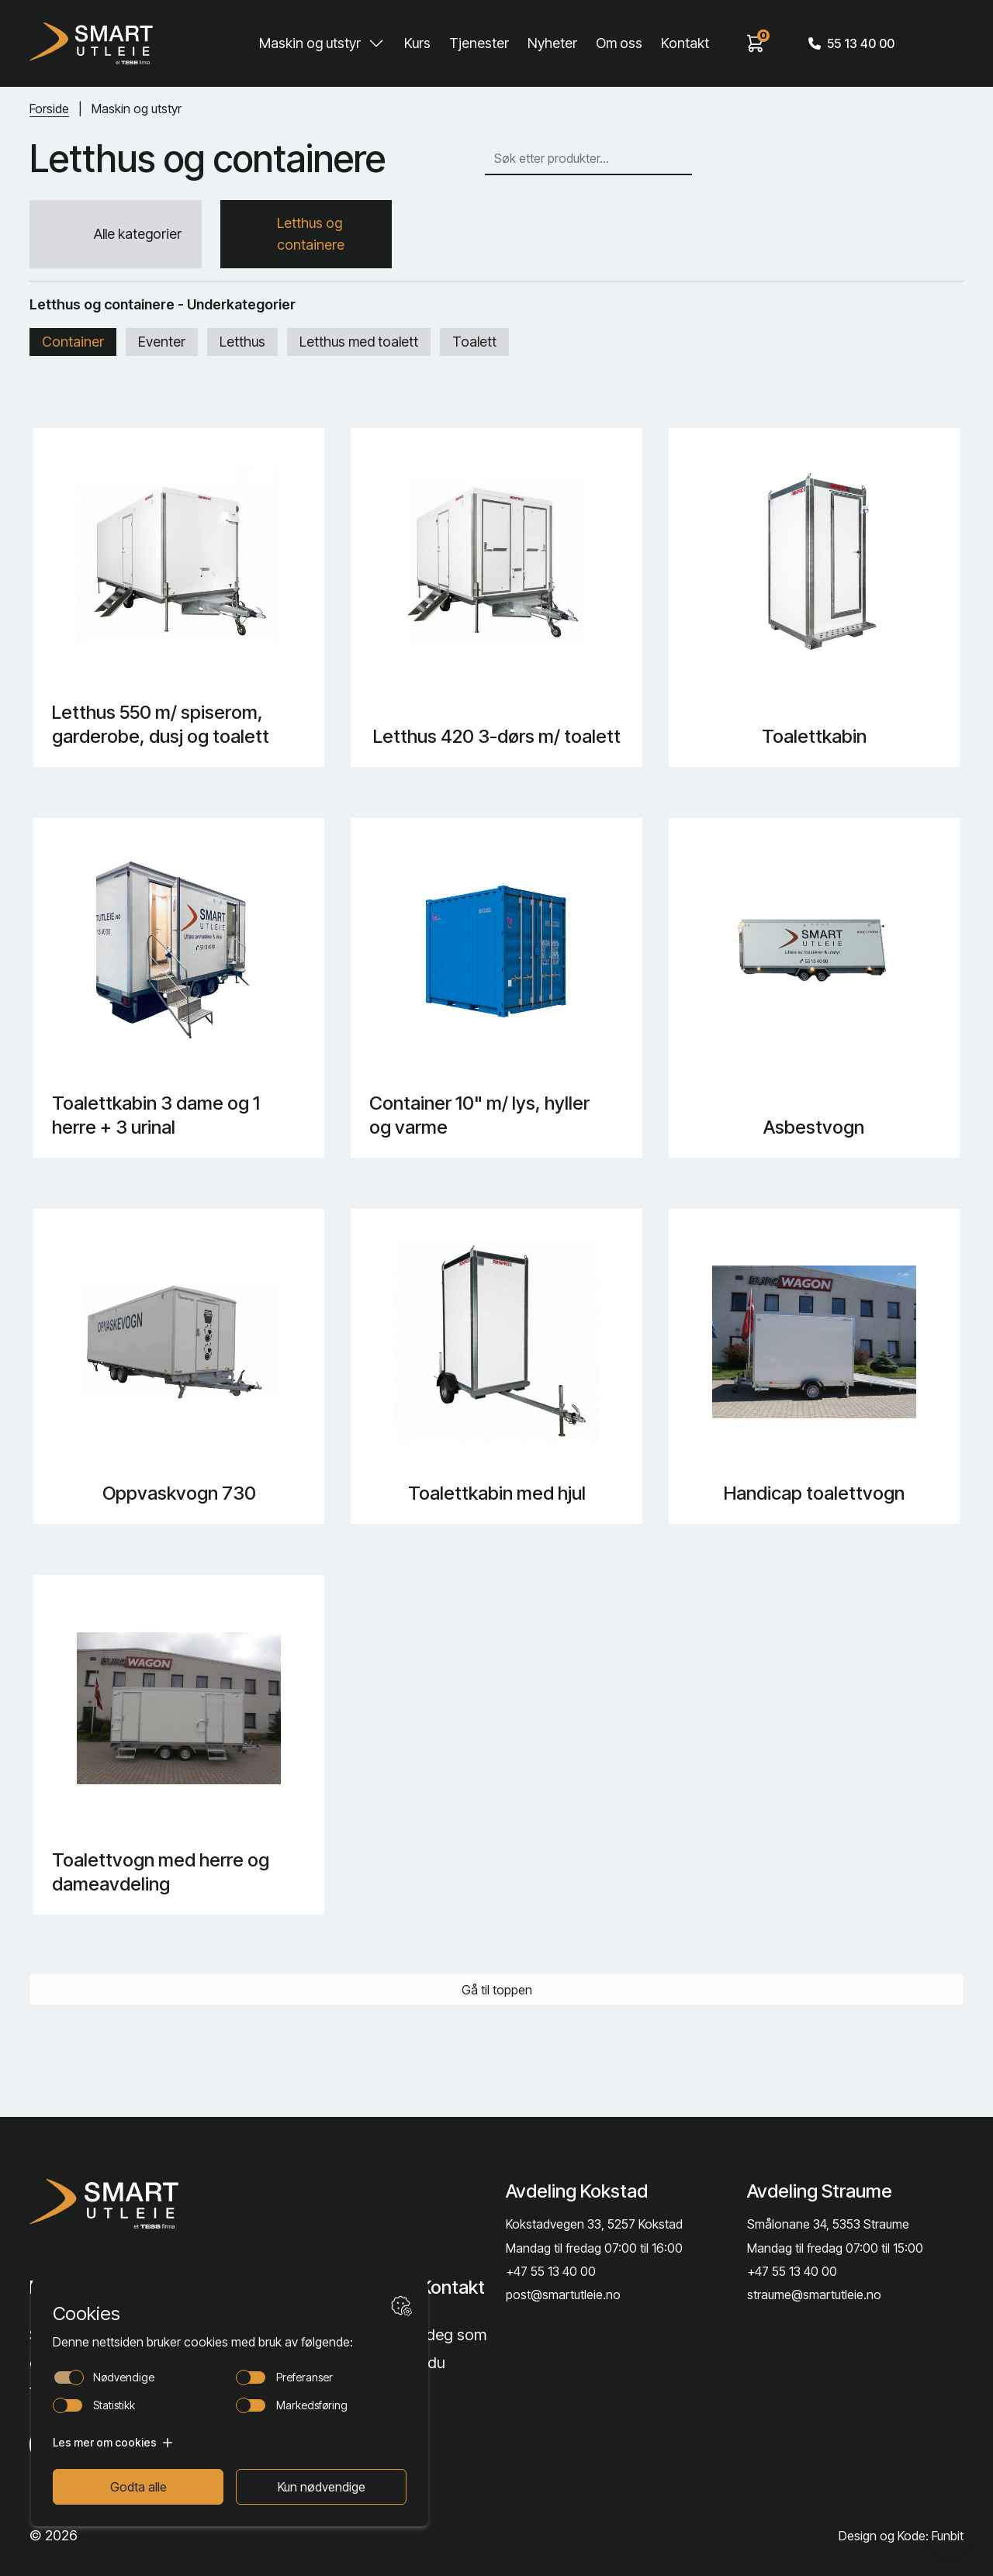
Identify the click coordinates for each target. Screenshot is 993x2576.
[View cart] (755, 43)
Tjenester (479, 43)
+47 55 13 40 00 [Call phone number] (551, 2271)
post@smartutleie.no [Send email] (563, 2294)
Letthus (242, 341)
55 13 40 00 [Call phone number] (851, 43)
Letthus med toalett (358, 341)
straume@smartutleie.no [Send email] (814, 2294)
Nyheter (552, 43)
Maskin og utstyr (310, 43)
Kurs (417, 43)
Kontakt (685, 43)
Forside (49, 108)
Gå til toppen (497, 1990)
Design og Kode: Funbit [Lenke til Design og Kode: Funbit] (901, 2535)
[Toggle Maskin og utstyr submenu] (376, 43)
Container (73, 341)
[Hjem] (91, 43)
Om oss (619, 43)
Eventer (161, 341)
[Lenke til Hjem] (133, 2204)
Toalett (474, 341)
